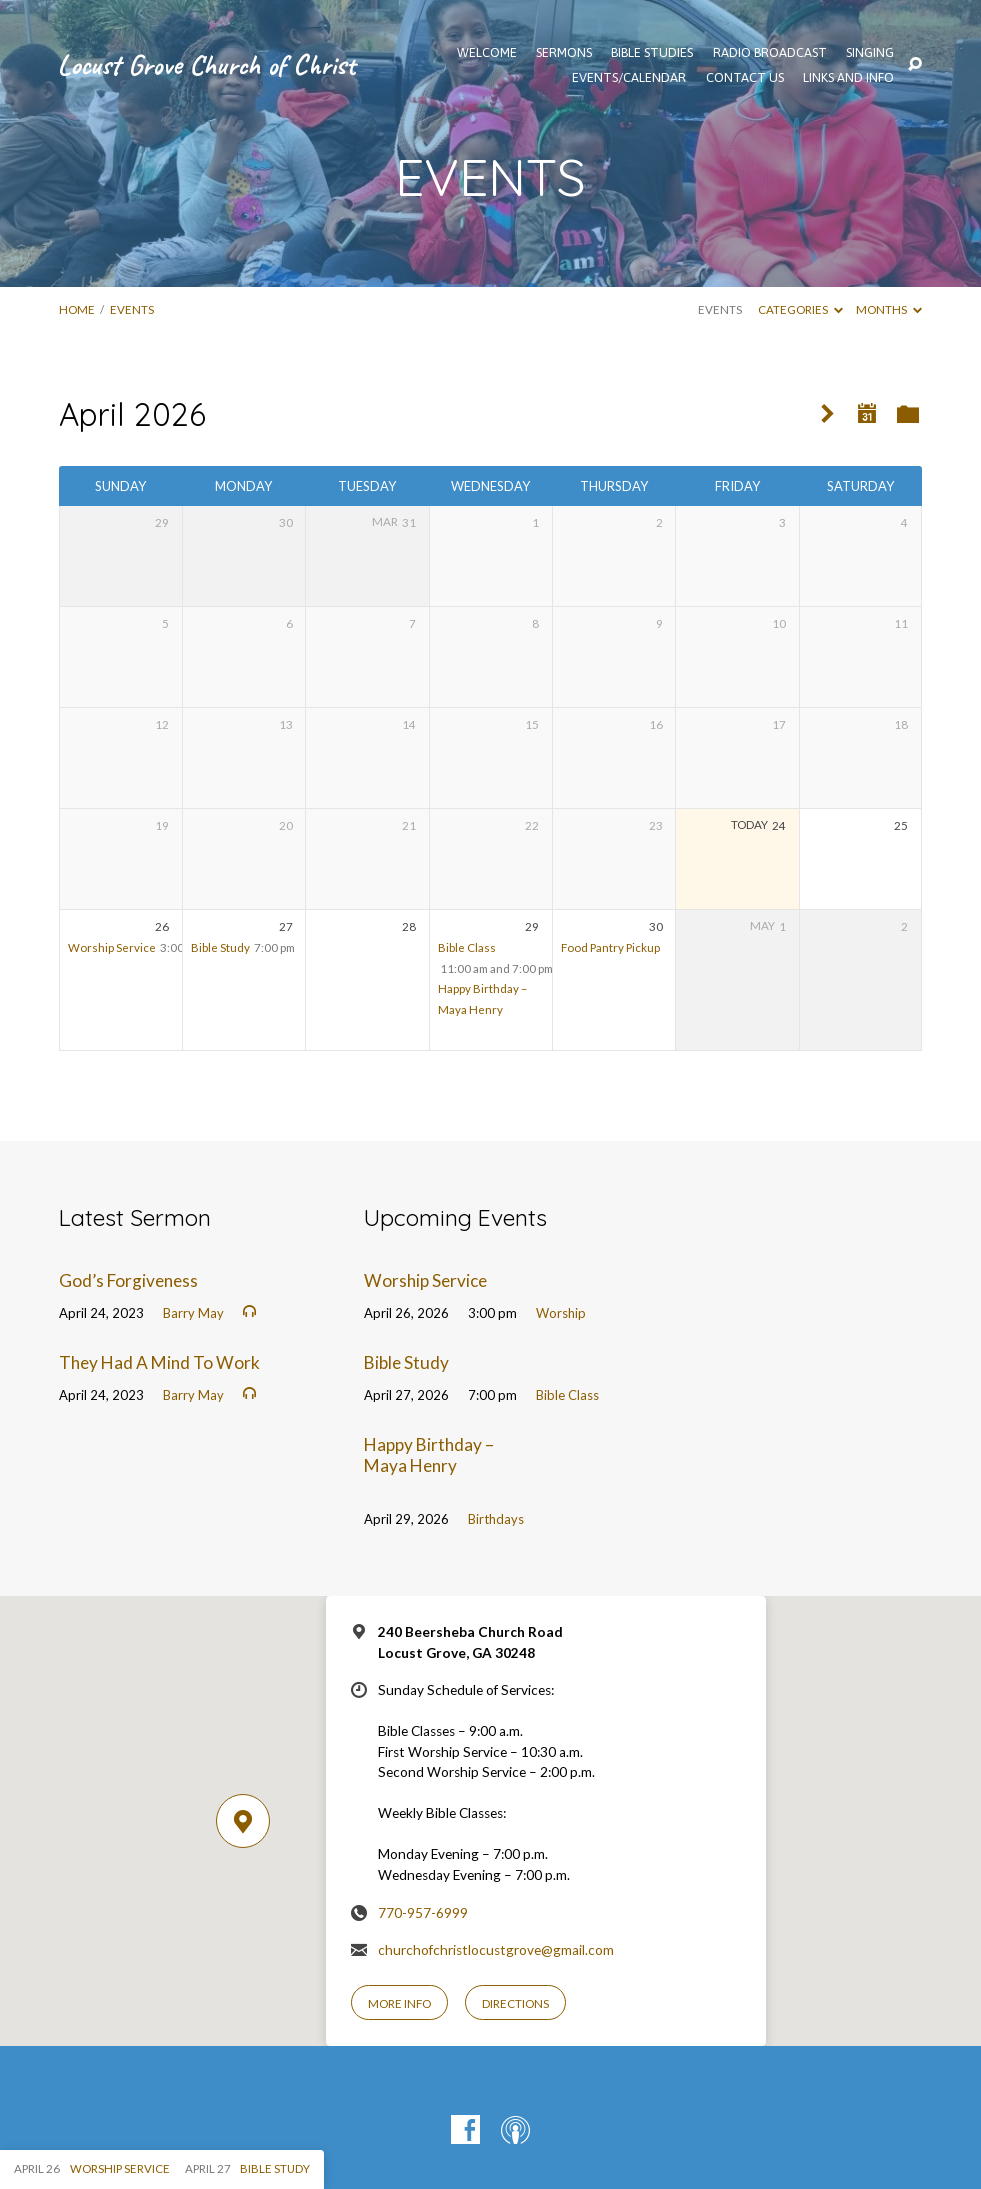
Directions (515, 2003)
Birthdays (496, 1519)
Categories (800, 309)
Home (77, 309)
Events (720, 309)
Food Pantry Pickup (610, 947)
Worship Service (112, 947)
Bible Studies (652, 53)
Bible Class (467, 947)
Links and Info (848, 78)
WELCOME (487, 53)
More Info (399, 2003)
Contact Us (745, 78)
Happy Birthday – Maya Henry (429, 1455)
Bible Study (220, 947)
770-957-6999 (423, 1913)
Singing (870, 53)
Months (889, 309)
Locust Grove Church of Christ (206, 64)
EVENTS (132, 309)
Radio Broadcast (770, 53)
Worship (561, 1313)
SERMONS (564, 53)
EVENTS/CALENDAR (629, 78)
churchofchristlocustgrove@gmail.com (496, 1950)
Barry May (193, 1313)
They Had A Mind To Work (159, 1362)
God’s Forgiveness (128, 1280)
